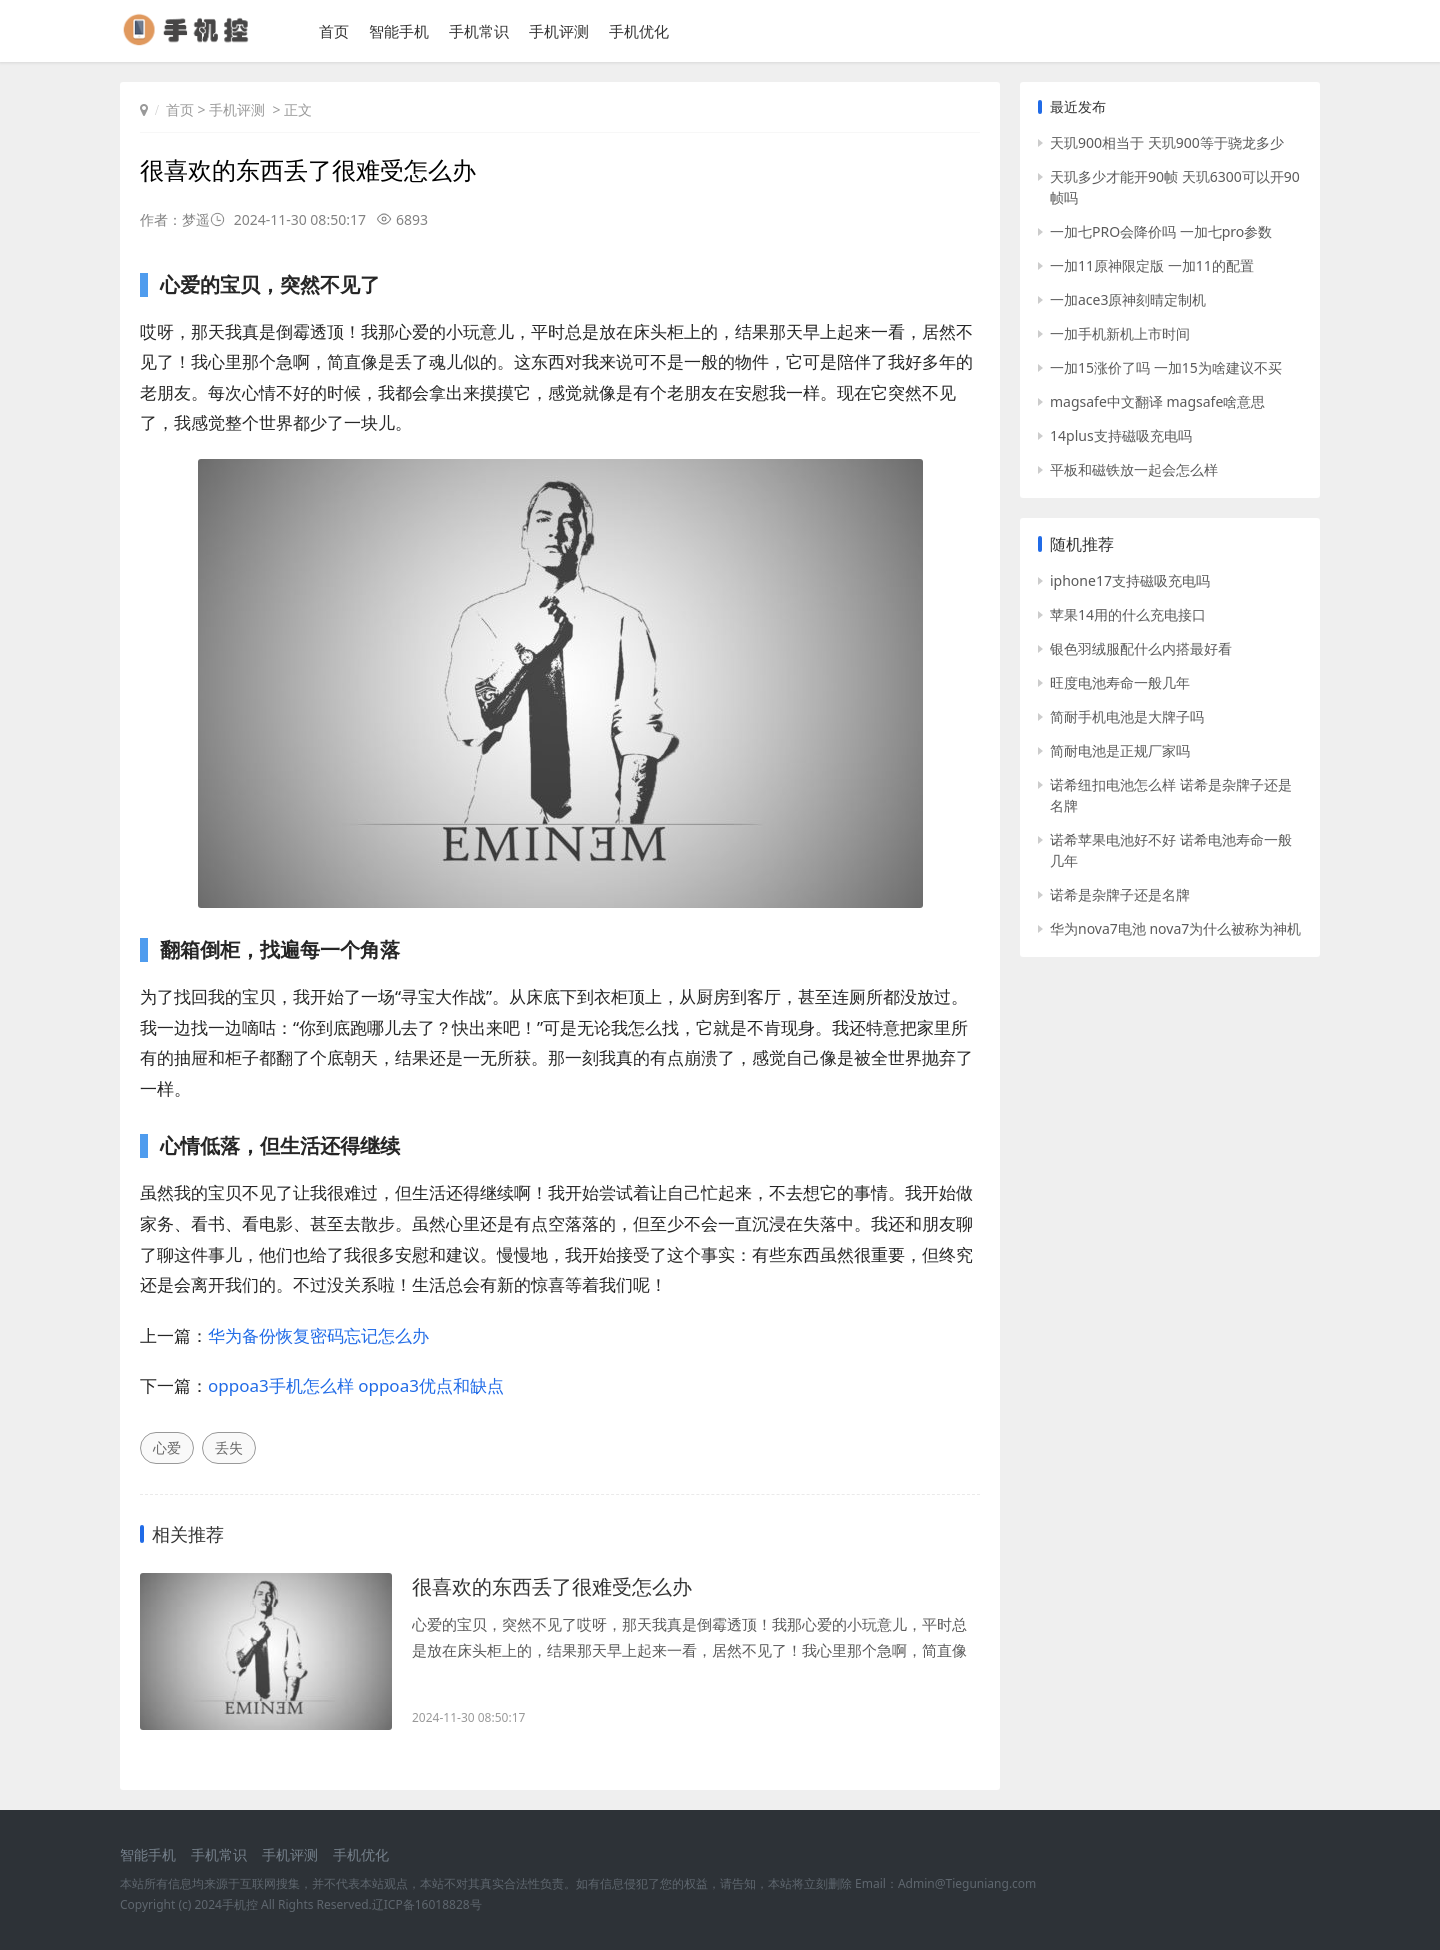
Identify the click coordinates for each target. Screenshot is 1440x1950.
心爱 (167, 1447)
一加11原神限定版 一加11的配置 (1152, 265)
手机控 (240, 1904)
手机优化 (639, 31)
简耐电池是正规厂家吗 (1120, 750)
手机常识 (479, 31)
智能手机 (399, 31)
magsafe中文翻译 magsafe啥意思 (1157, 401)
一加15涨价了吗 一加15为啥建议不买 (1166, 367)
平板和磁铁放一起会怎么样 (1134, 469)
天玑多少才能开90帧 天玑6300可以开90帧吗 (1175, 187)
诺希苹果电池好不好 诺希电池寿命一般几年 (1171, 850)
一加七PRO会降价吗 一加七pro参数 (1161, 231)
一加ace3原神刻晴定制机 (1128, 299)
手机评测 (559, 31)
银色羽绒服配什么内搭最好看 (1141, 648)
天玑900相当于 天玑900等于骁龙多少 (1167, 142)
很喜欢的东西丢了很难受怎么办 (552, 1586)
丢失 (229, 1447)
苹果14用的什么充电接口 (1128, 614)
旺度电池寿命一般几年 (1120, 682)
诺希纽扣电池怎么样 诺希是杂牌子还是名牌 (1171, 795)
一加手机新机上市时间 (1120, 333)
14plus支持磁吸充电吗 (1121, 435)
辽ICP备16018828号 (427, 1904)
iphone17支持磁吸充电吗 (1130, 580)
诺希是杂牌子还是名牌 (1120, 894)
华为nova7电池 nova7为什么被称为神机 (1175, 928)
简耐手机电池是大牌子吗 (1127, 716)
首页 (334, 31)
